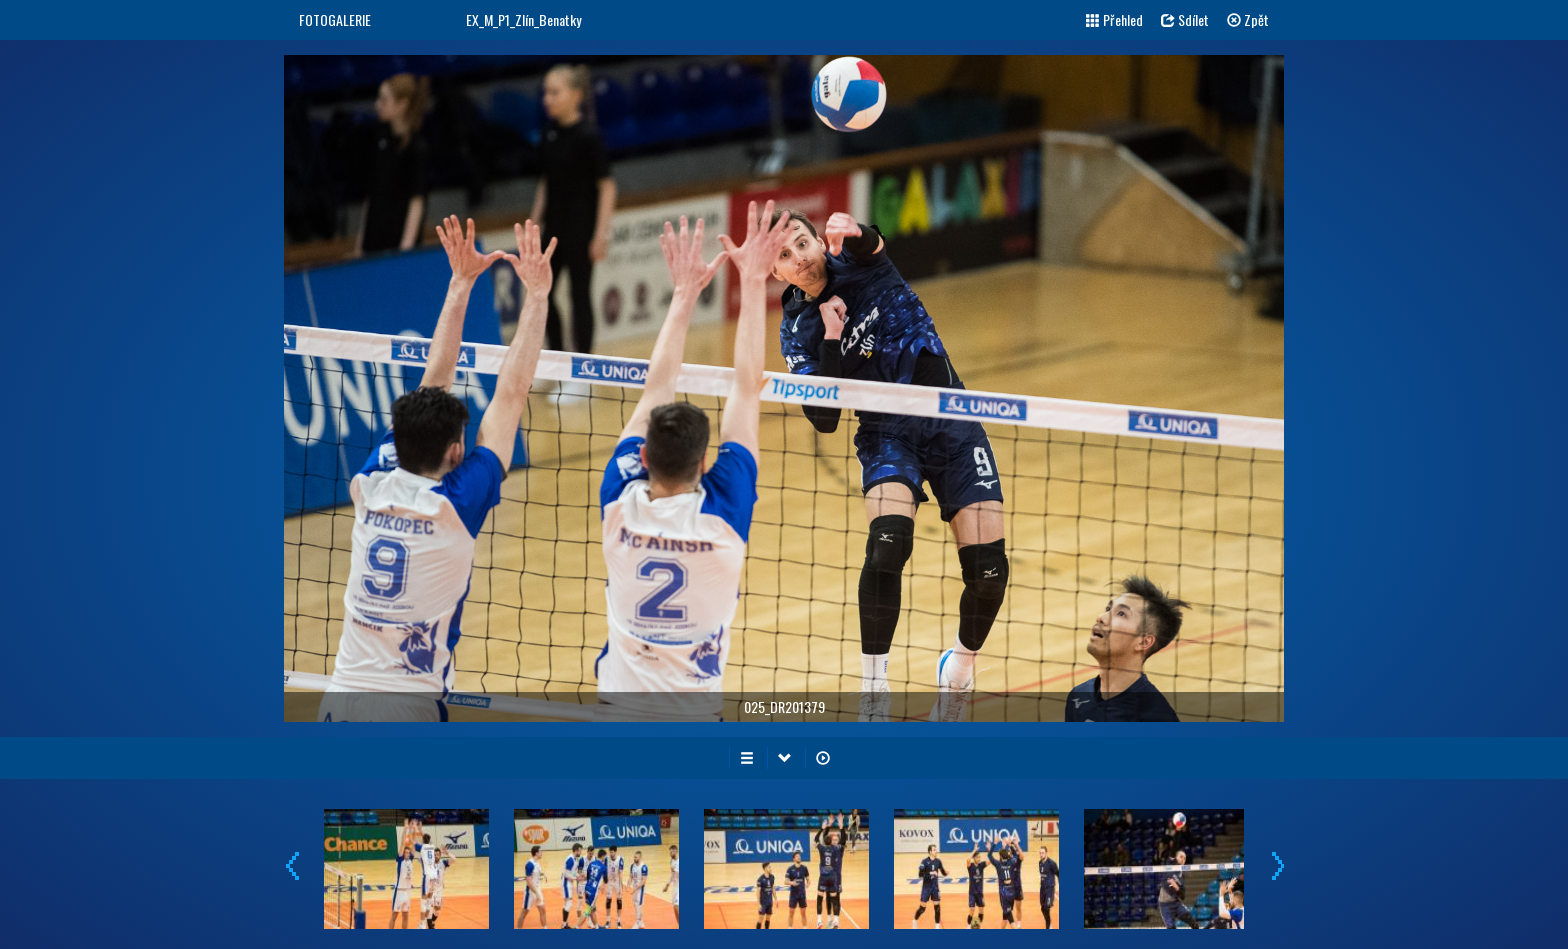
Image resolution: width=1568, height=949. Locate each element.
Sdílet (1185, 19)
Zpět (1248, 19)
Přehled (1114, 19)
